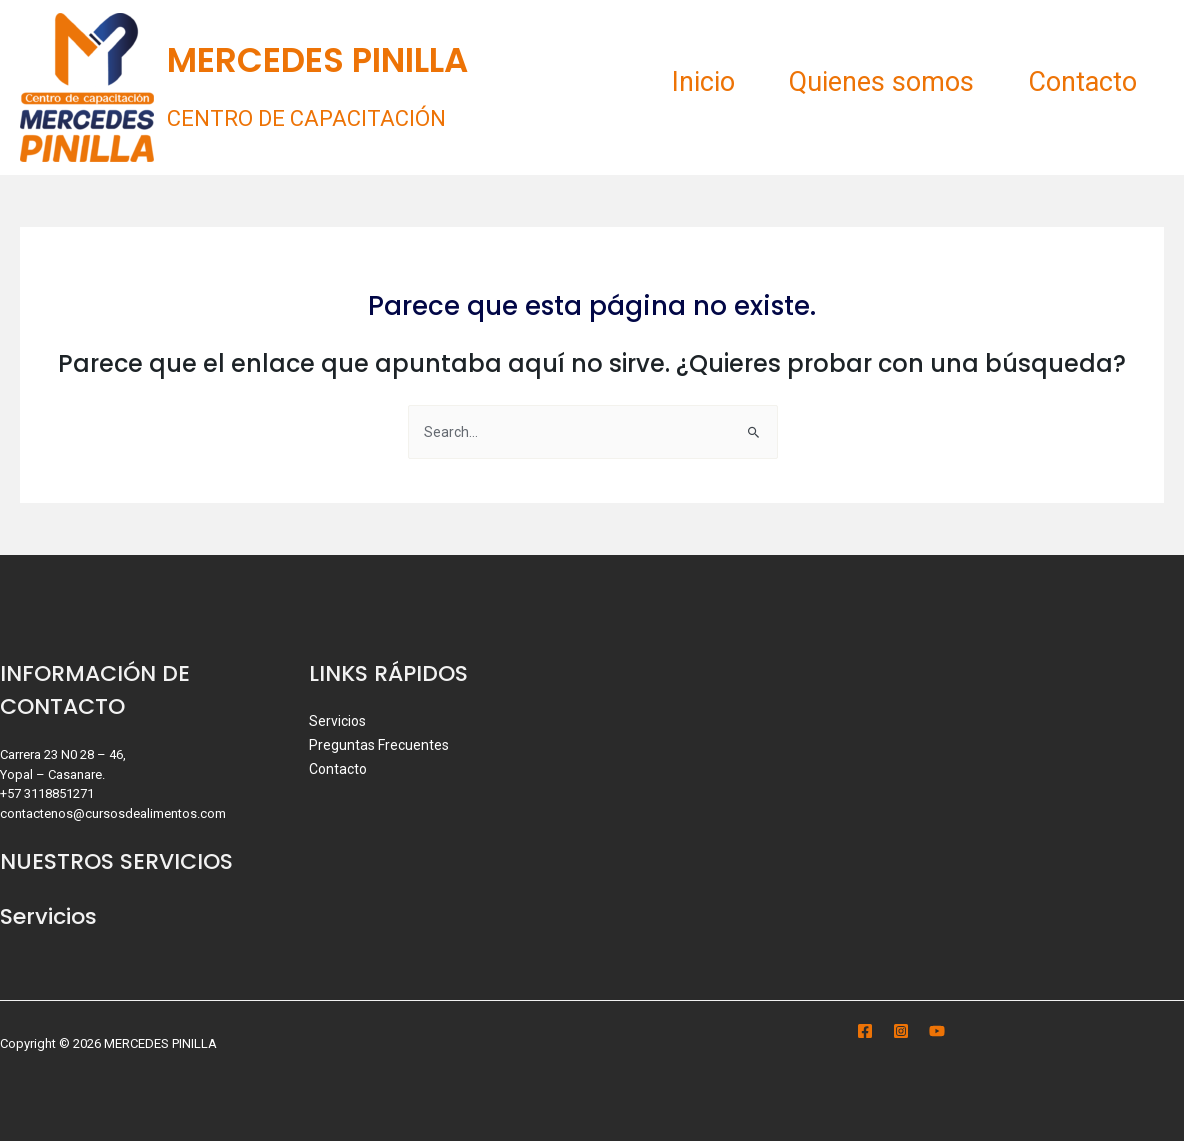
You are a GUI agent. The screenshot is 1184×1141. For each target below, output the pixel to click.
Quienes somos (873, 82)
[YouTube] (937, 1032)
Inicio (689, 82)
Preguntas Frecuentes (379, 745)
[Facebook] (865, 1032)
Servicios (338, 721)
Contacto (1080, 82)
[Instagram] (901, 1032)
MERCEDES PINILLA (317, 60)
